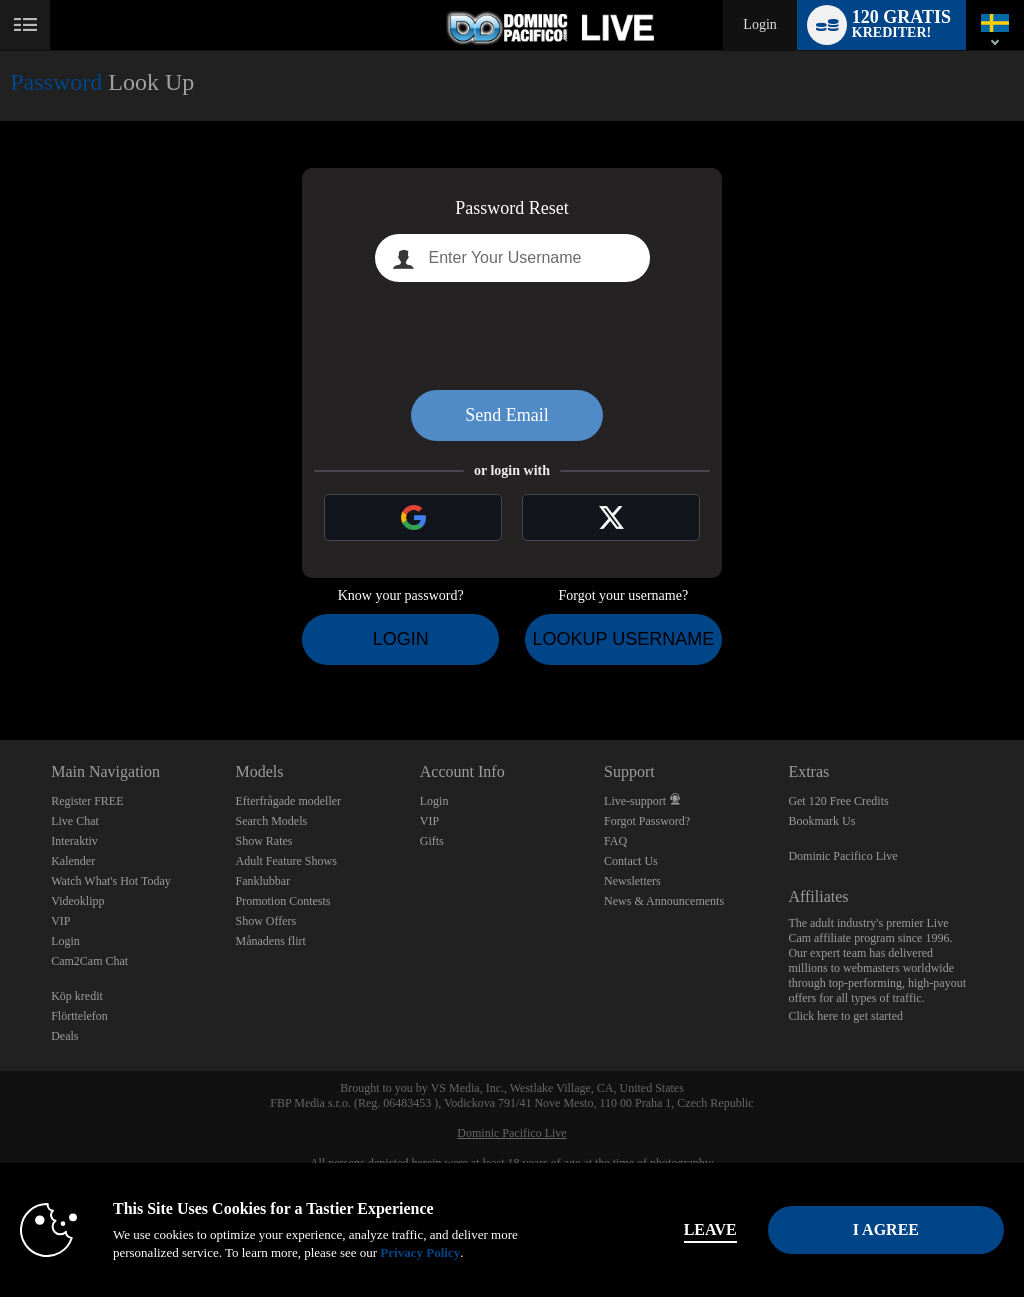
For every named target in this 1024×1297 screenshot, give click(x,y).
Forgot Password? (647, 821)
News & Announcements (664, 901)
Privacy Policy (420, 1252)
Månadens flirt (270, 941)
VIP (60, 921)
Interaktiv (74, 841)
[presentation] (512, 336)
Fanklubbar (262, 881)
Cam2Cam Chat (89, 961)
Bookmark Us (821, 821)
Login (759, 24)
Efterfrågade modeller (288, 801)
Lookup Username (623, 639)
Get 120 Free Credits (838, 801)
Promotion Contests (282, 901)
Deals (64, 1036)
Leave (710, 1229)
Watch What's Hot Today (111, 881)
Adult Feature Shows (285, 861)
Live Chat (75, 821)
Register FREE (87, 801)
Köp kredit (77, 996)
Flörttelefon (79, 1016)
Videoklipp (77, 901)
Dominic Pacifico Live (842, 856)
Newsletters (632, 881)
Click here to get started (845, 1016)
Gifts (432, 841)
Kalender (73, 861)
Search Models (271, 821)
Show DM (0, 665)
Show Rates (263, 841)
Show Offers (265, 921)
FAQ (615, 841)
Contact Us (631, 861)
